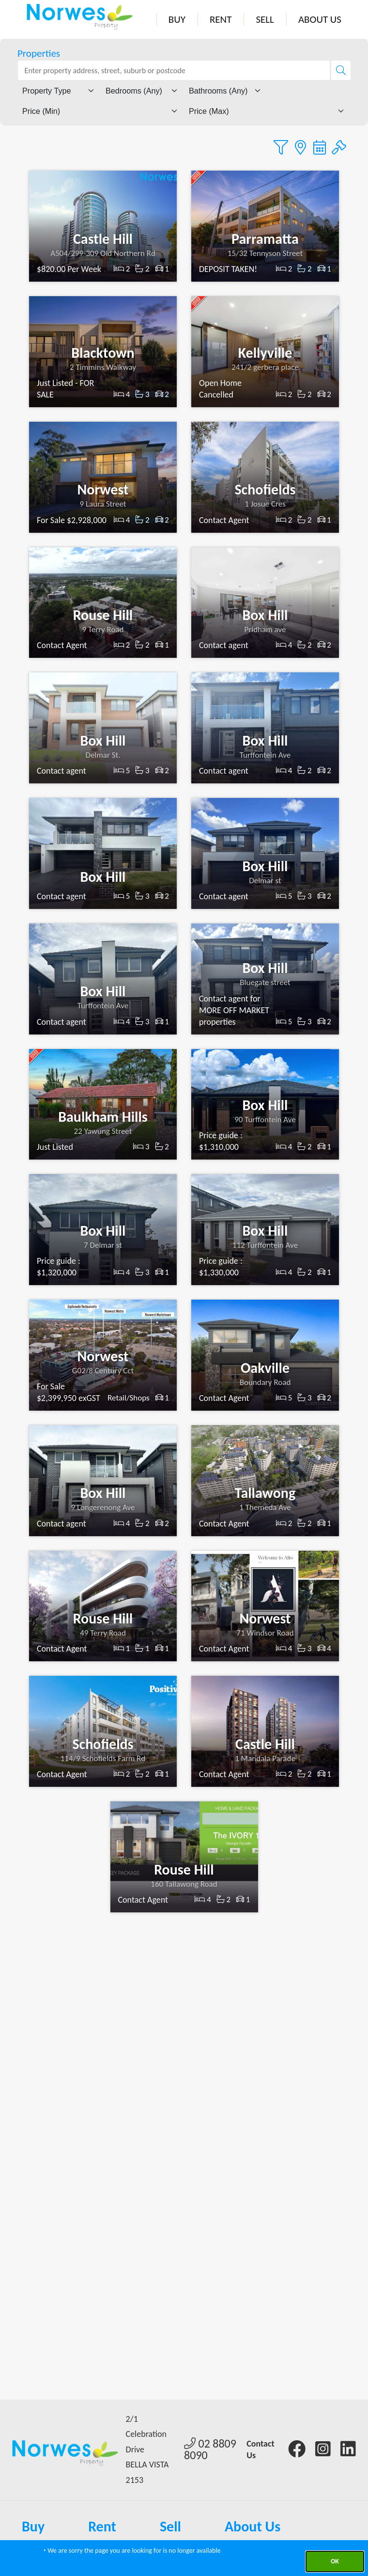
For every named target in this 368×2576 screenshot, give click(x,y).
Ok (335, 2561)
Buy (177, 19)
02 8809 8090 (210, 2449)
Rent (220, 19)
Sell (265, 19)
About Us (319, 19)
